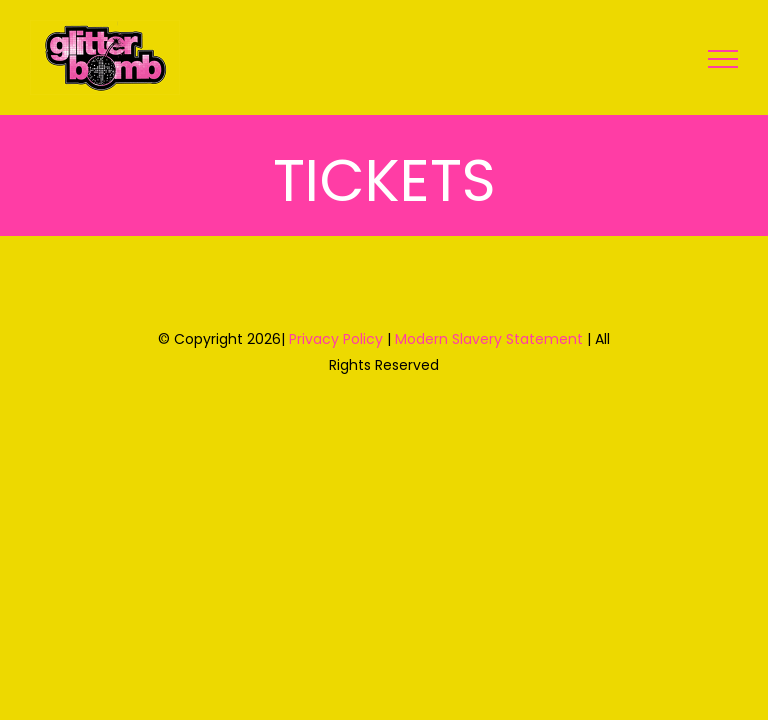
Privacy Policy (336, 339)
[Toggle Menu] (723, 59)
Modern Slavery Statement (489, 339)
